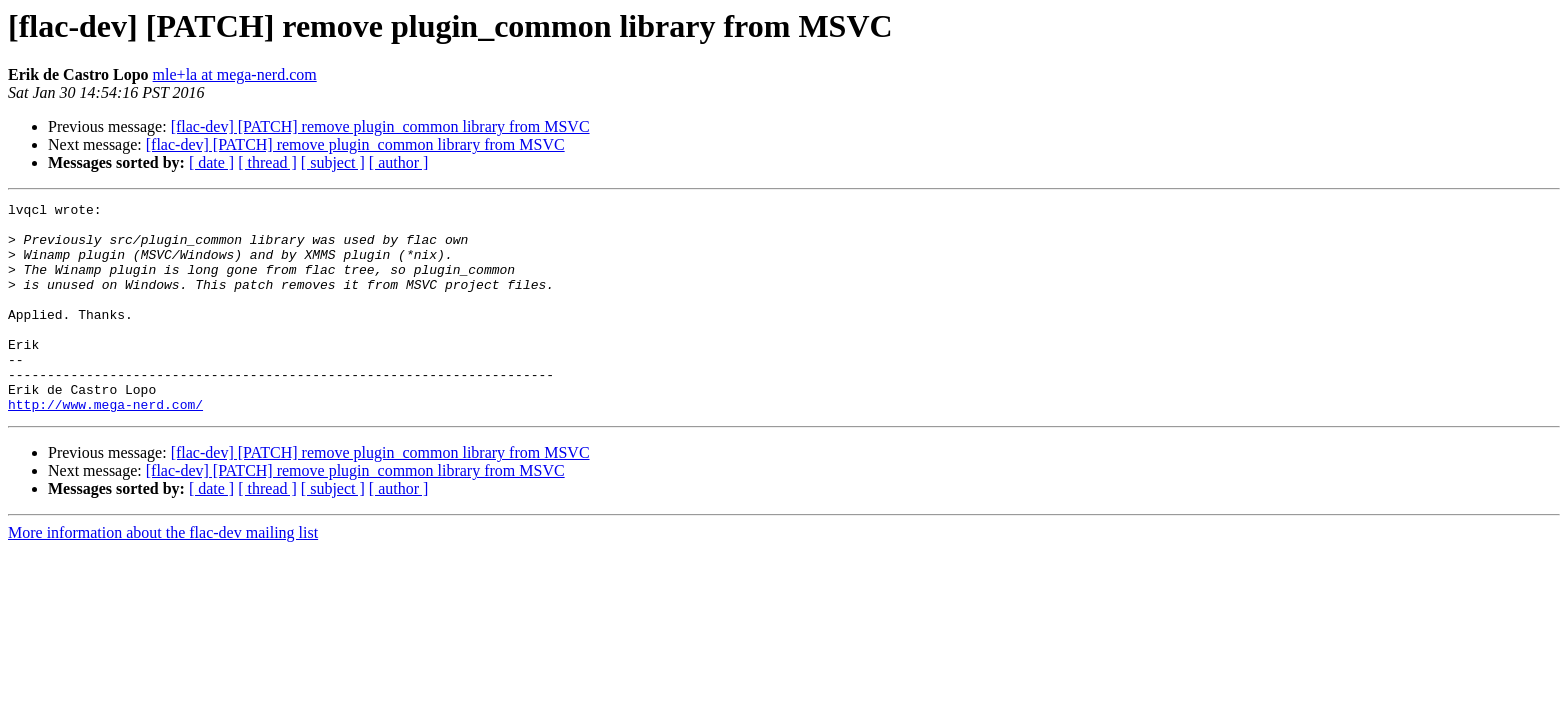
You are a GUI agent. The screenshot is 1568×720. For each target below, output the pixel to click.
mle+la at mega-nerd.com (235, 74)
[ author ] (399, 162)
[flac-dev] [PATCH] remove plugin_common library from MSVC (380, 126)
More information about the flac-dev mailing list (163, 574)
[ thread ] (267, 162)
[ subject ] (333, 162)
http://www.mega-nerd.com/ (105, 446)
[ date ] (211, 162)
